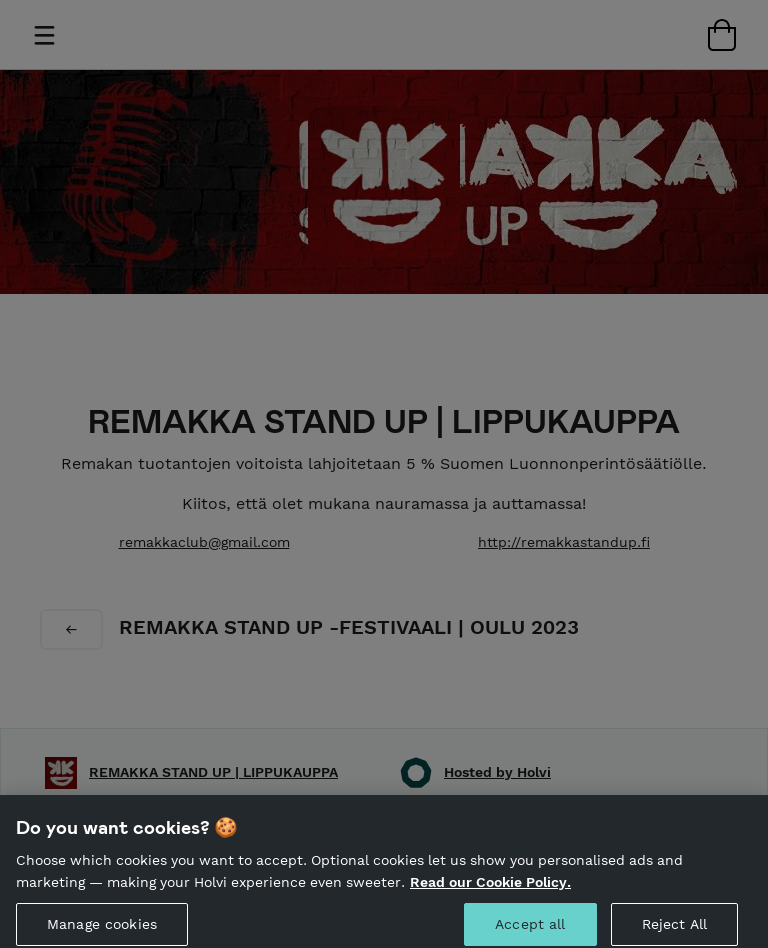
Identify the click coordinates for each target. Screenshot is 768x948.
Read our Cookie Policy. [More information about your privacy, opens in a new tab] (490, 890)
